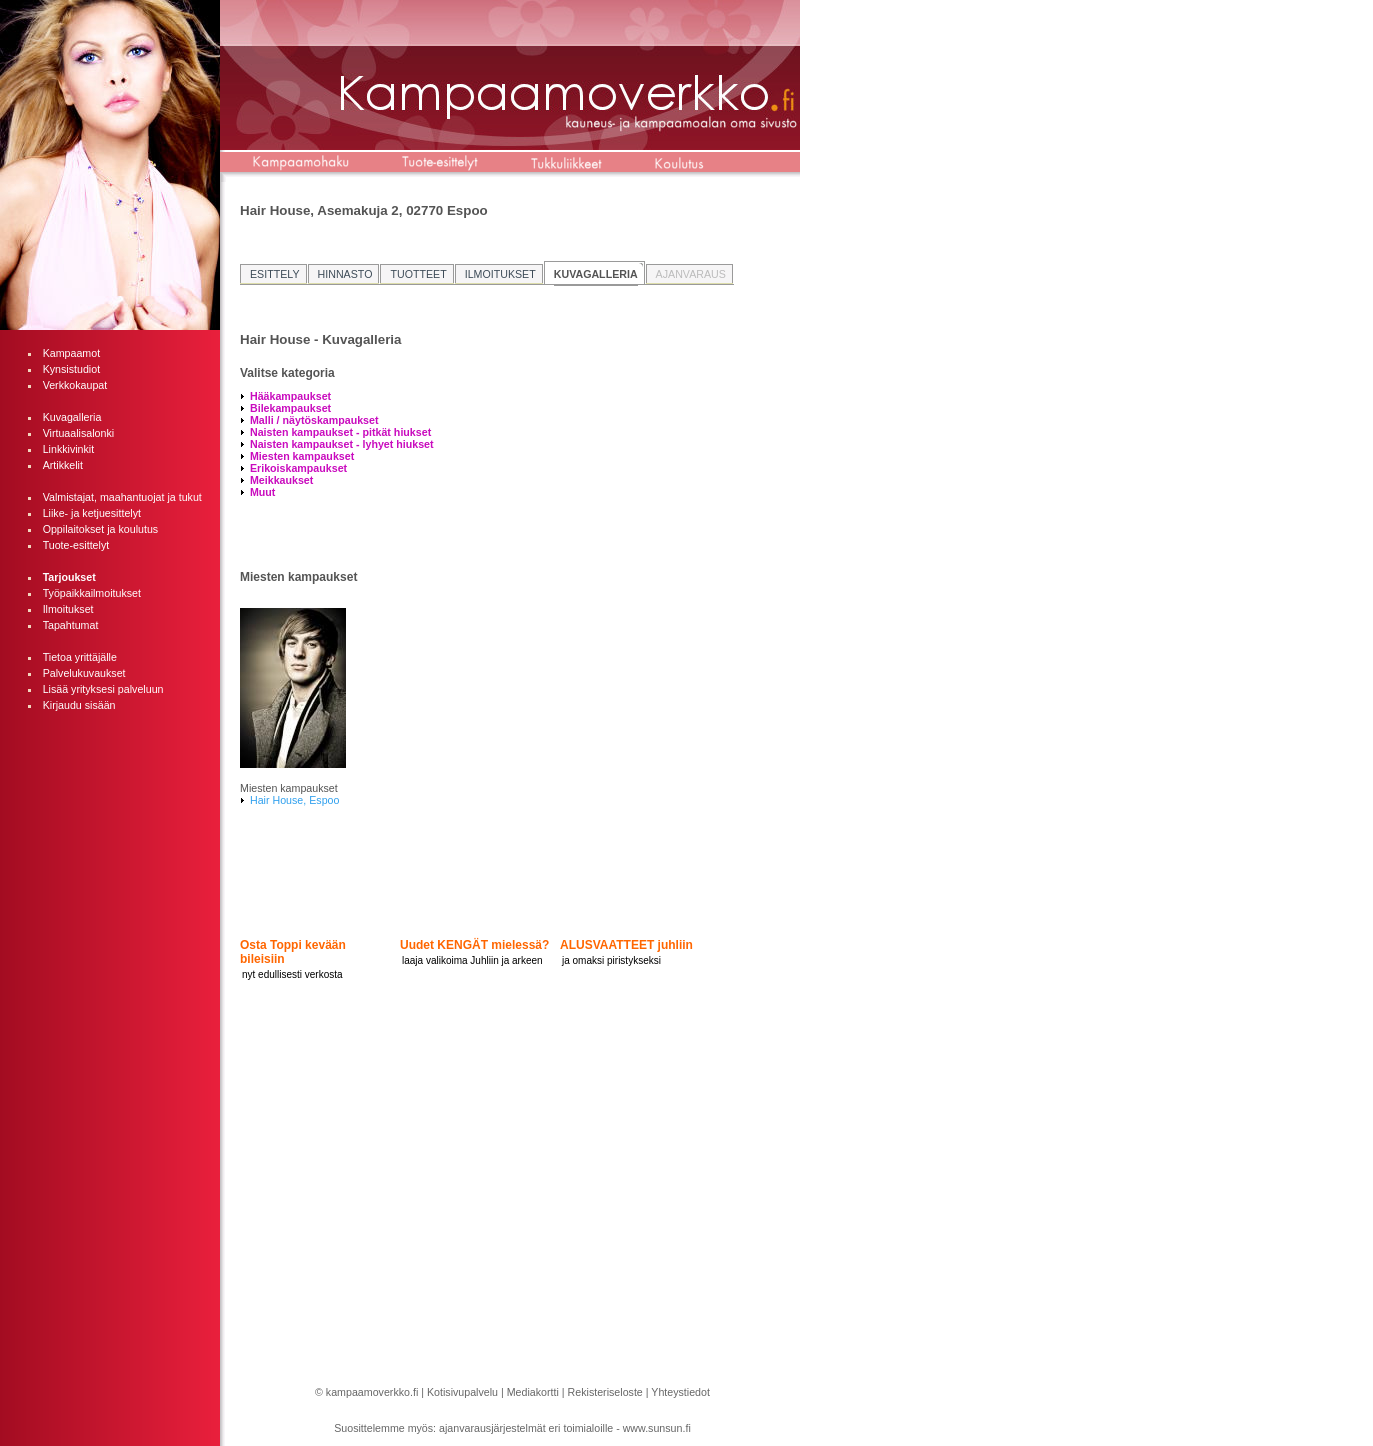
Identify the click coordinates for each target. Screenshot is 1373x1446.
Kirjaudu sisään (79, 705)
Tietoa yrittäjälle (80, 657)
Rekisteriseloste (605, 1392)
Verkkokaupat (75, 385)
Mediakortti (533, 1392)
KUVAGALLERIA (596, 274)
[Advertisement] (110, 1026)
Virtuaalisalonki (78, 433)
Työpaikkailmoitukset (92, 593)
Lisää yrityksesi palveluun (103, 689)
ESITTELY (275, 274)
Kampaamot (71, 353)
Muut (262, 492)
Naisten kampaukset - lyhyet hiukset (342, 444)
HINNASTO (345, 274)
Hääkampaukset (290, 396)
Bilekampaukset (290, 408)
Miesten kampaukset (302, 456)
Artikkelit (63, 465)
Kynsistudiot (71, 369)
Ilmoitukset (68, 609)
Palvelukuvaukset (84, 673)
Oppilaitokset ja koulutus (101, 529)
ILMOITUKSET (500, 274)
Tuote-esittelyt (76, 545)
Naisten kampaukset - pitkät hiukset (340, 432)
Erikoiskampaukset (298, 468)
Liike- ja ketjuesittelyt (92, 513)
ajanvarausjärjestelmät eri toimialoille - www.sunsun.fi (565, 1428)
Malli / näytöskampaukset (314, 420)
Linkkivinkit (69, 449)
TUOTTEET (418, 274)
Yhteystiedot (680, 1392)
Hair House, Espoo (294, 800)
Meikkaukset (281, 480)
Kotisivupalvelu (462, 1392)
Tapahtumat (71, 625)
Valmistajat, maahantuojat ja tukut (122, 497)
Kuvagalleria (72, 417)
